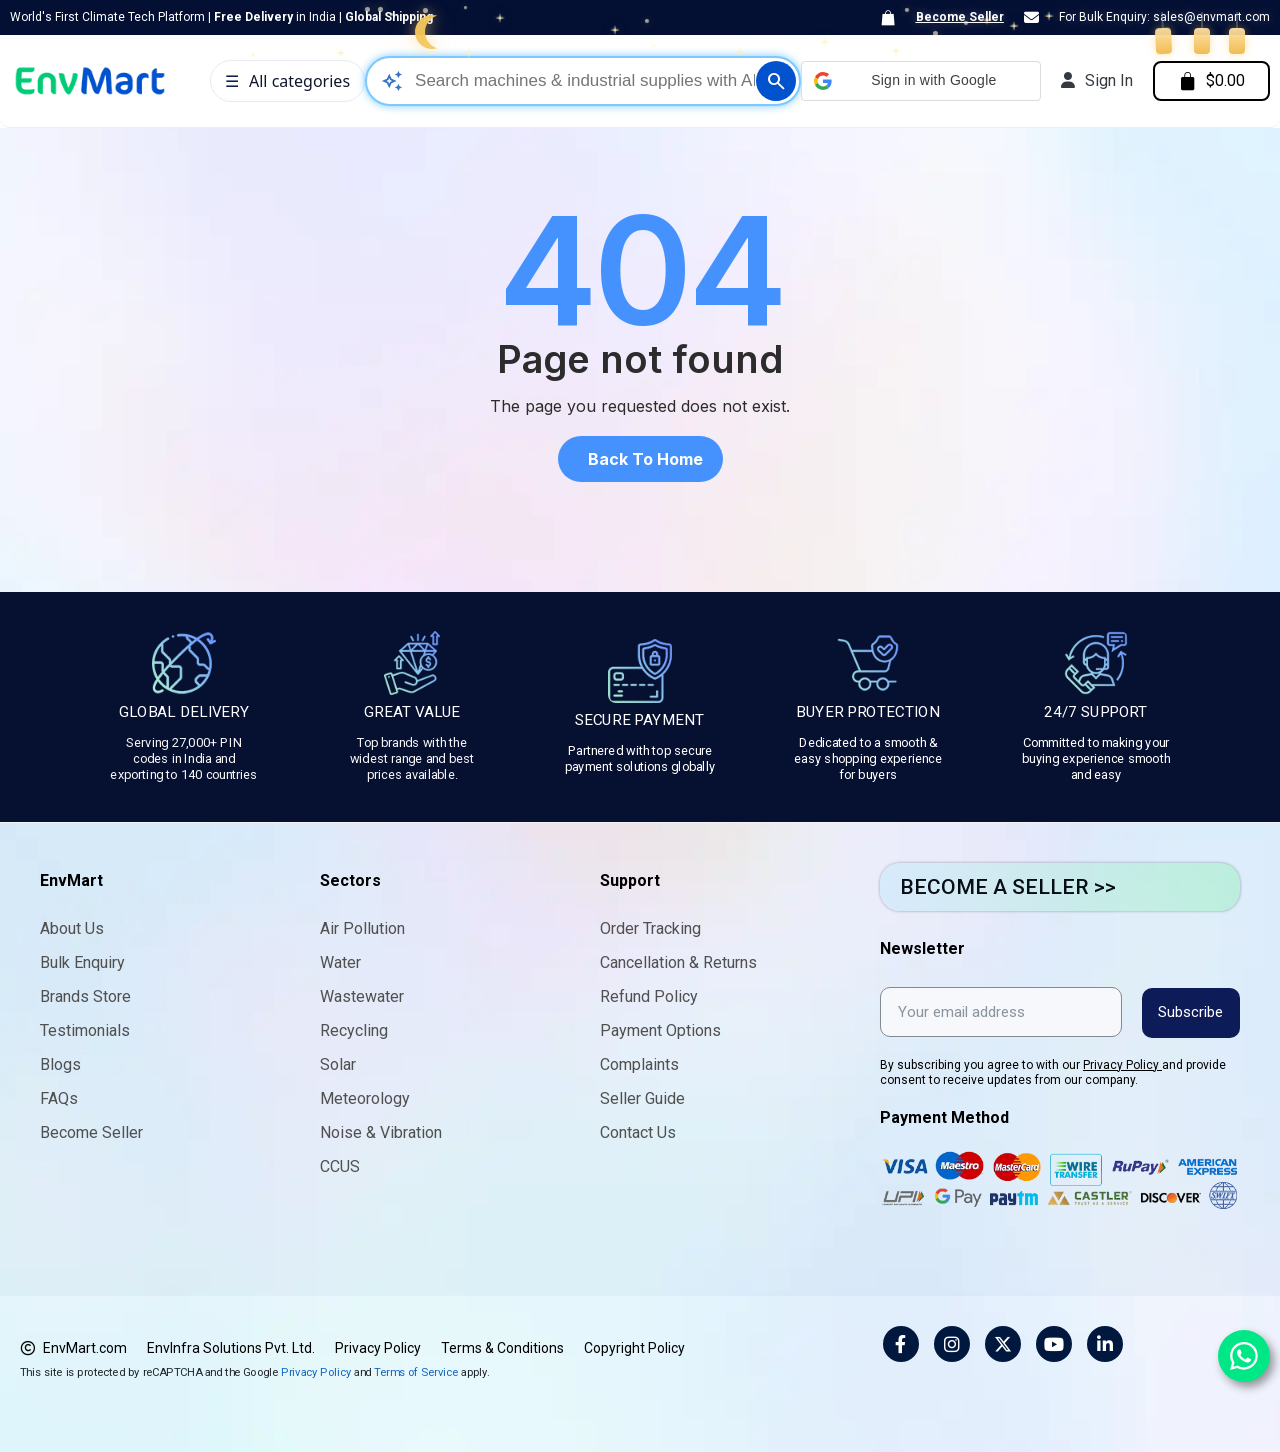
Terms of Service (416, 1371)
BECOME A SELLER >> (1008, 887)
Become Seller (960, 17)
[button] (919, 81)
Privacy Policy (1122, 1064)
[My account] (1095, 81)
